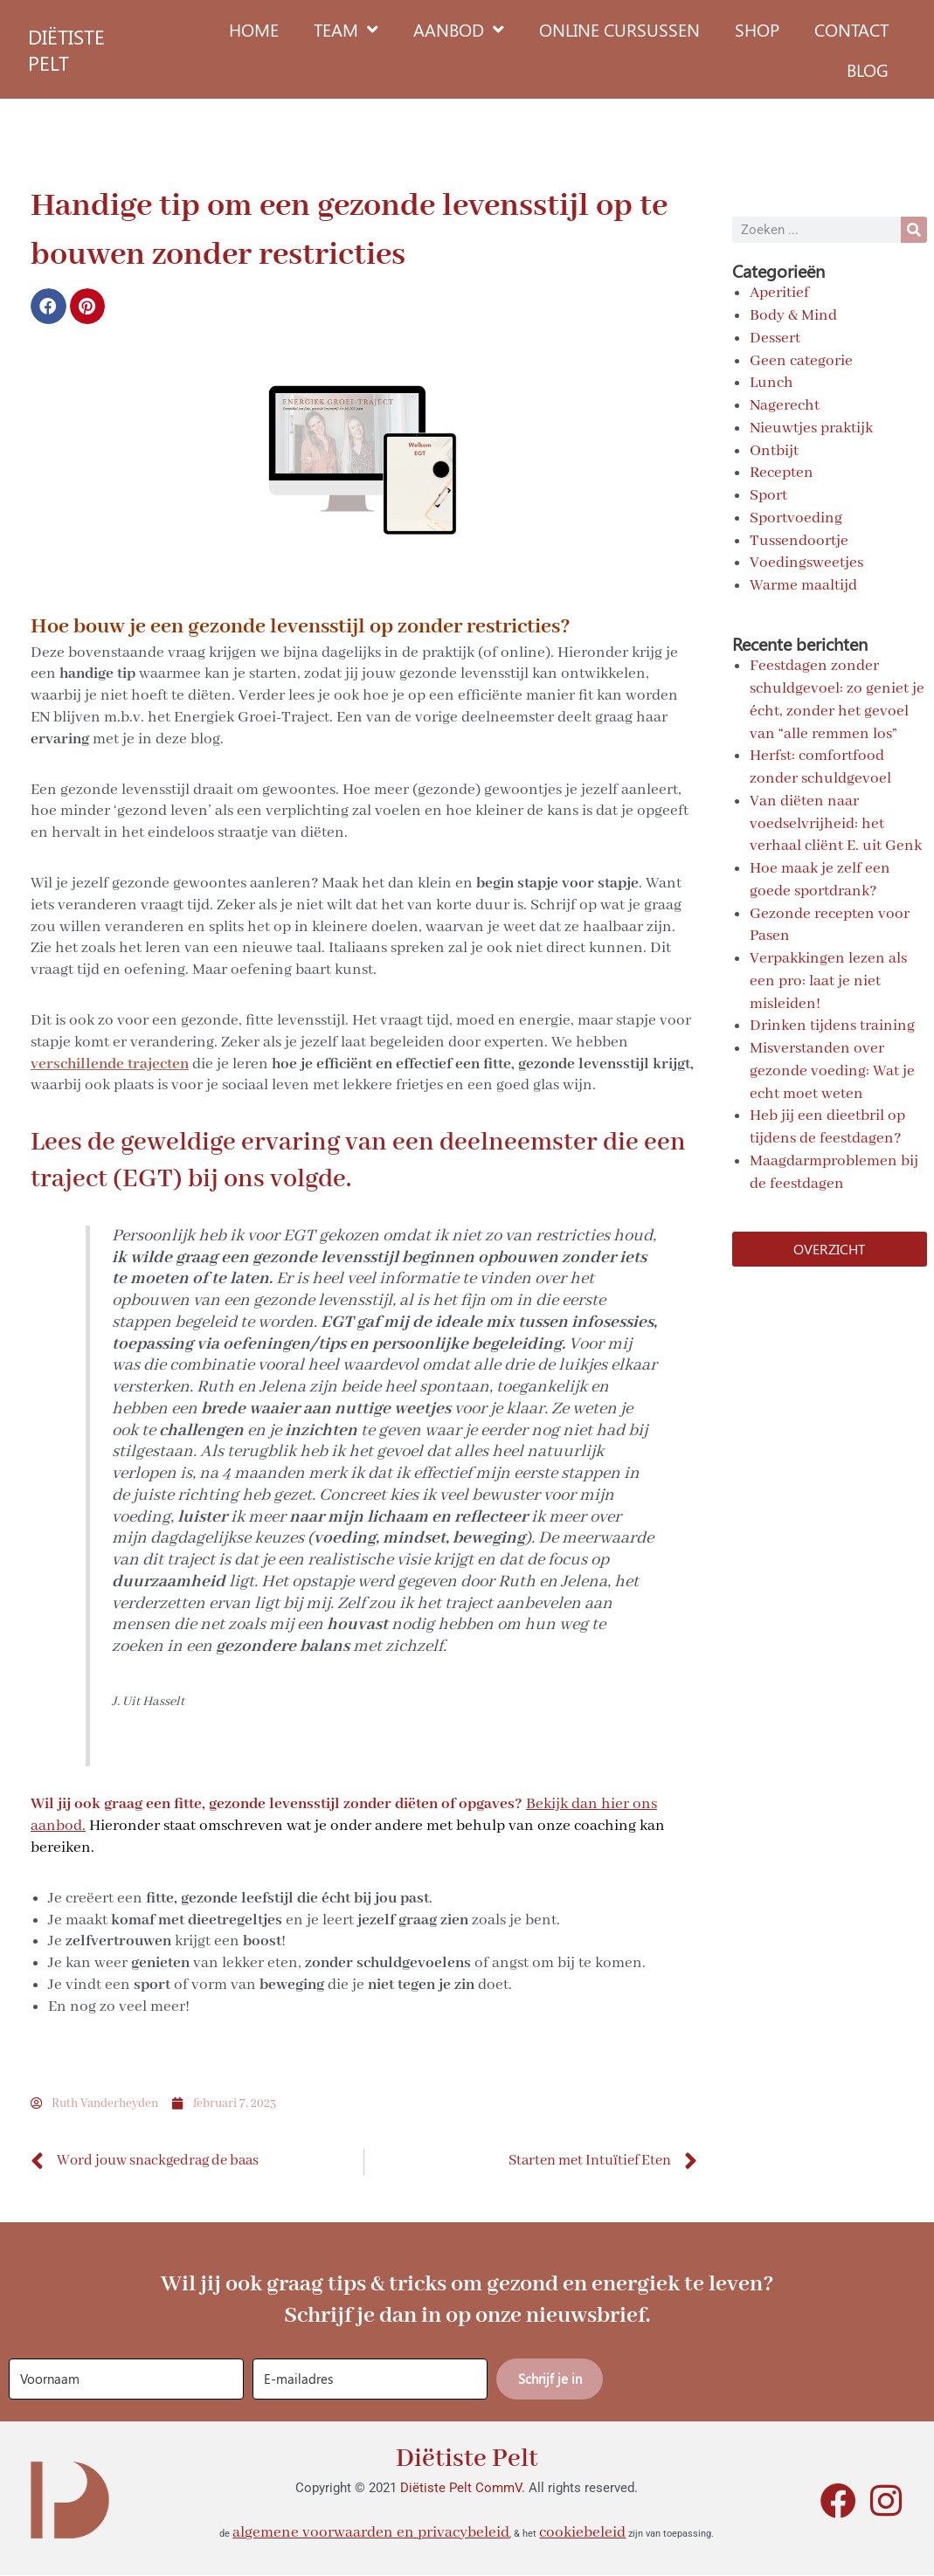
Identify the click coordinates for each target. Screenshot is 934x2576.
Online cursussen (619, 29)
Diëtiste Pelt (467, 2459)
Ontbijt (774, 450)
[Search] (914, 230)
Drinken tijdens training (832, 1025)
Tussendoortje (799, 540)
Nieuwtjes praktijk (811, 428)
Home (254, 29)
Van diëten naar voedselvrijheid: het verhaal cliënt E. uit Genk (836, 823)
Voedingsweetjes (806, 562)
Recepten (781, 472)
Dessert (775, 338)
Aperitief (779, 292)
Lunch (771, 382)
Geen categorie (801, 360)
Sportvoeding (796, 518)
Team (346, 29)
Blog (868, 69)
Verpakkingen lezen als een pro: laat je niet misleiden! (828, 981)
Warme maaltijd (803, 585)
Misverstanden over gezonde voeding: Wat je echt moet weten (832, 1071)
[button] (48, 306)
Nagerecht (785, 405)
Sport (768, 495)
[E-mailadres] (370, 2379)
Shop (757, 29)
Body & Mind (793, 315)
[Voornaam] (126, 2379)
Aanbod (458, 29)
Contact (851, 29)
